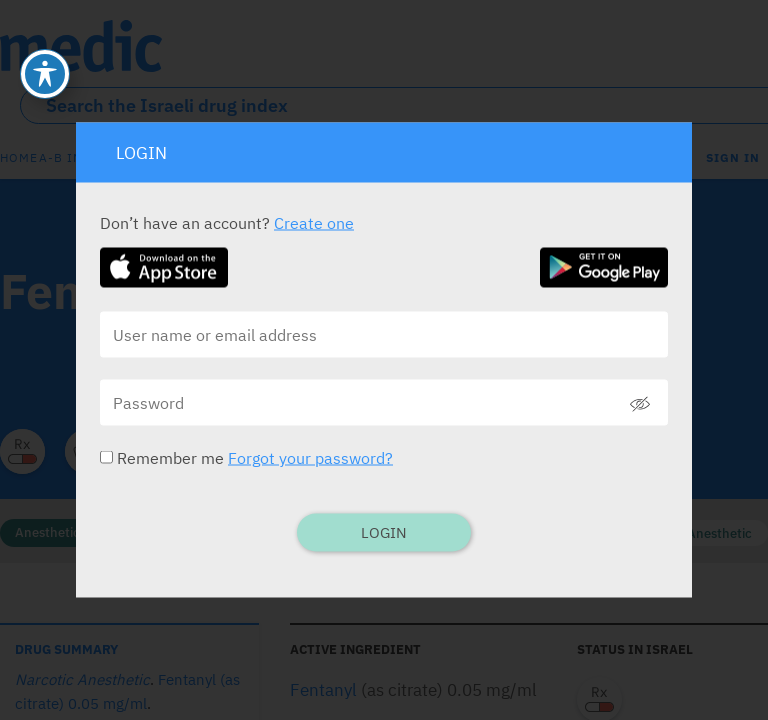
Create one (314, 223)
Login (384, 532)
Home (19, 157)
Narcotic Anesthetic (693, 533)
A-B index (73, 157)
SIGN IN (733, 157)
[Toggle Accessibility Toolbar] (45, 30)
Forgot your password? (310, 458)
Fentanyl (323, 690)
